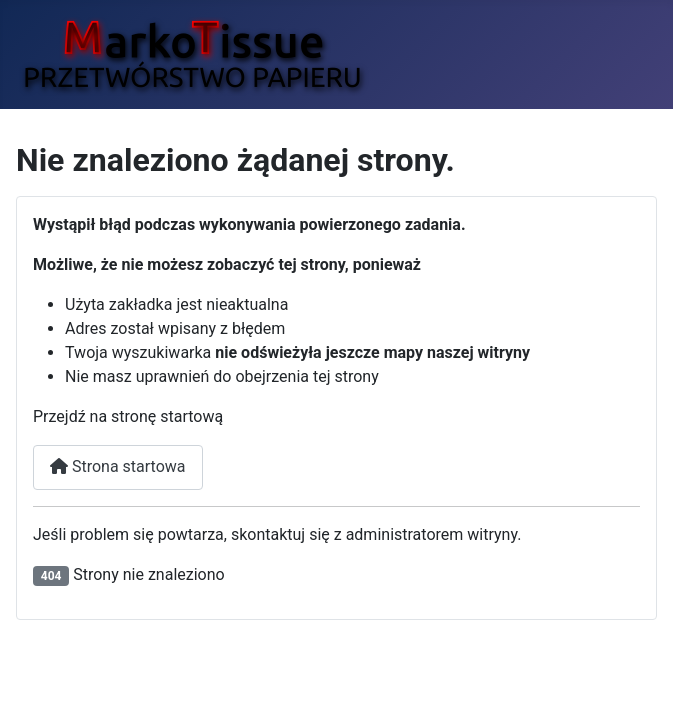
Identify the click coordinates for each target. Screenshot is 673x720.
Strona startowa (118, 466)
